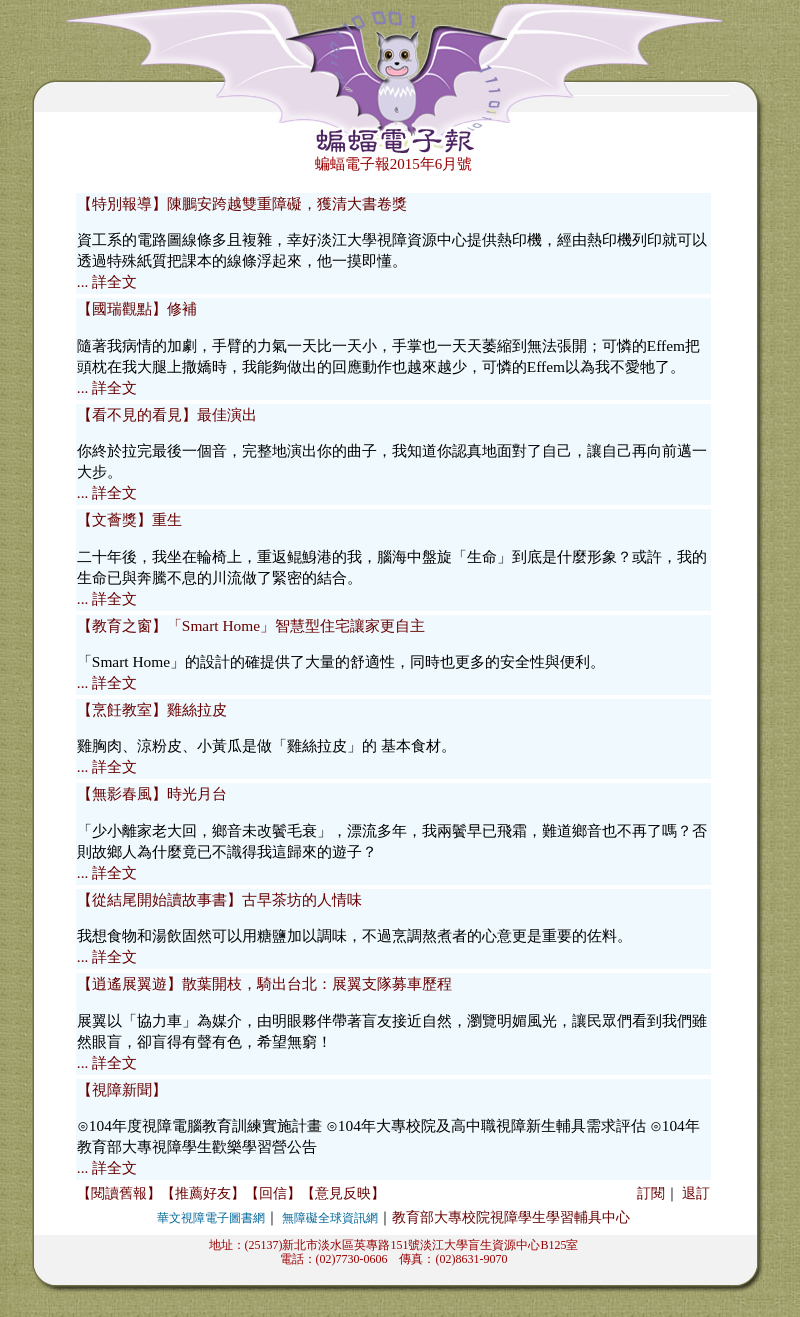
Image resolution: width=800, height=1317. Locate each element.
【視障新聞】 (122, 1089)
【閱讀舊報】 (119, 1193)
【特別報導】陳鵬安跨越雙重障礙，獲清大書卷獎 (242, 203)
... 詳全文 (107, 281)
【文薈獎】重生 (129, 519)
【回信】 (273, 1193)
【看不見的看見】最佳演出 (167, 414)
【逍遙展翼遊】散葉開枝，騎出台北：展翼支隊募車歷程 (264, 983)
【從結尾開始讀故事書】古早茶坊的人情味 (219, 899)
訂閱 (651, 1193)
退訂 (696, 1193)
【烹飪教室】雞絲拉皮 (152, 709)
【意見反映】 (343, 1193)
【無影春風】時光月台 (152, 793)
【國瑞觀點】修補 (137, 308)
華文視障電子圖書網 (211, 1218)
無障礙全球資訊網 (330, 1218)
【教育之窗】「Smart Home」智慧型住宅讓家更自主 (251, 625)
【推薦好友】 (203, 1193)
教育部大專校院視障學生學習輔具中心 (511, 1217)
